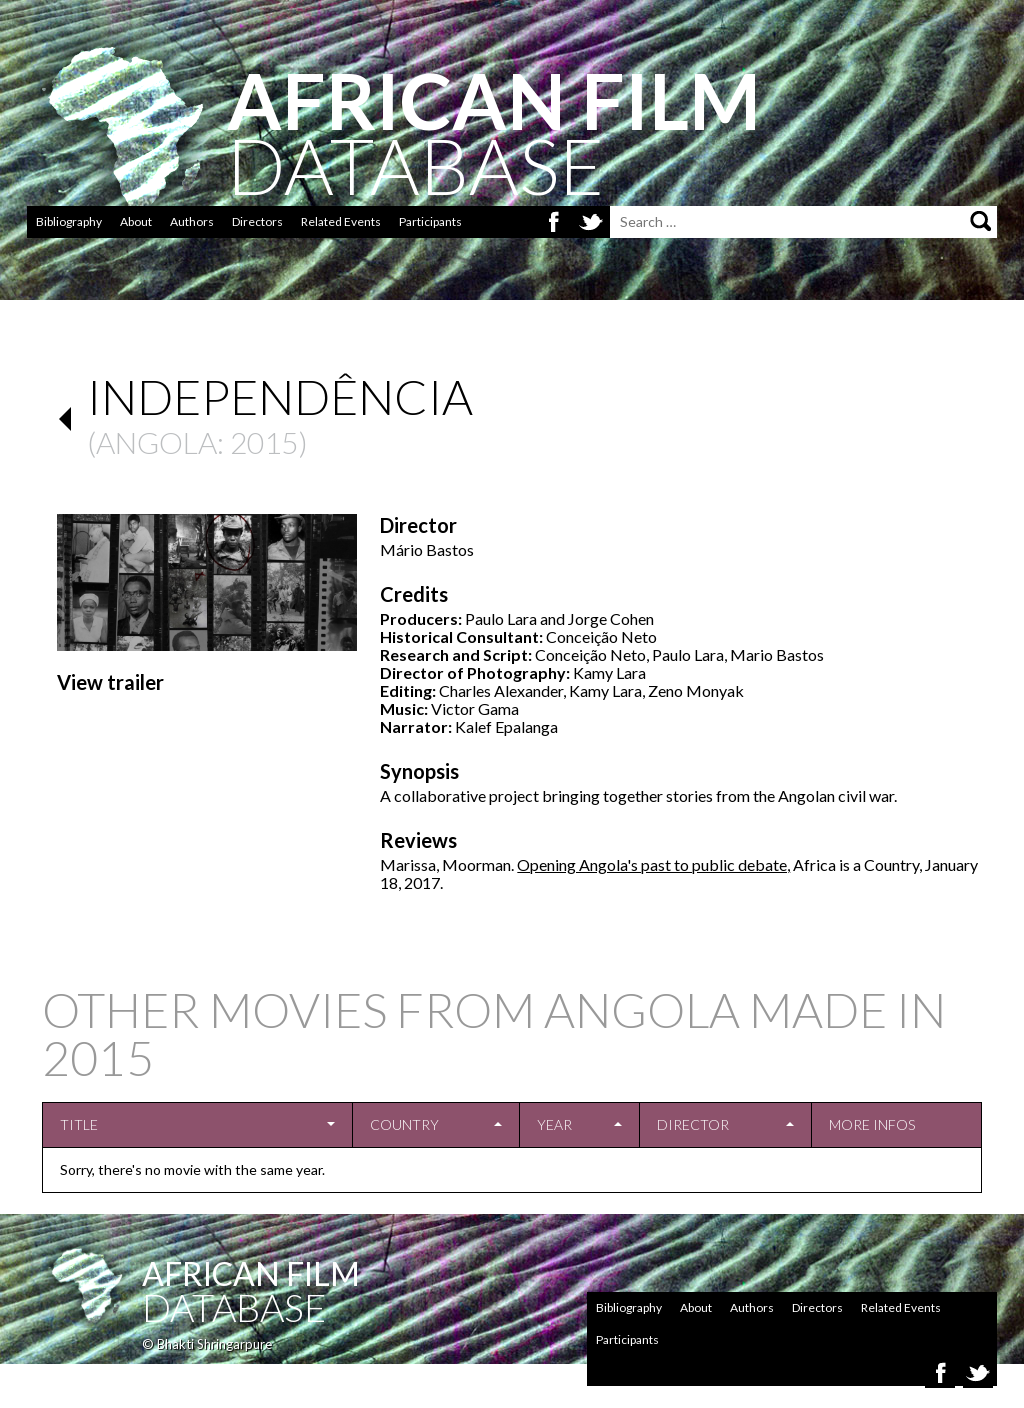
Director (693, 1124)
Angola (156, 442)
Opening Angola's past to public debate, (653, 864)
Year (554, 1124)
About (136, 221)
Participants (430, 221)
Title (79, 1124)
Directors (257, 221)
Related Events (341, 221)
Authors (192, 221)
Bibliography (69, 221)
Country (404, 1124)
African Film (251, 1273)
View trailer (110, 682)
